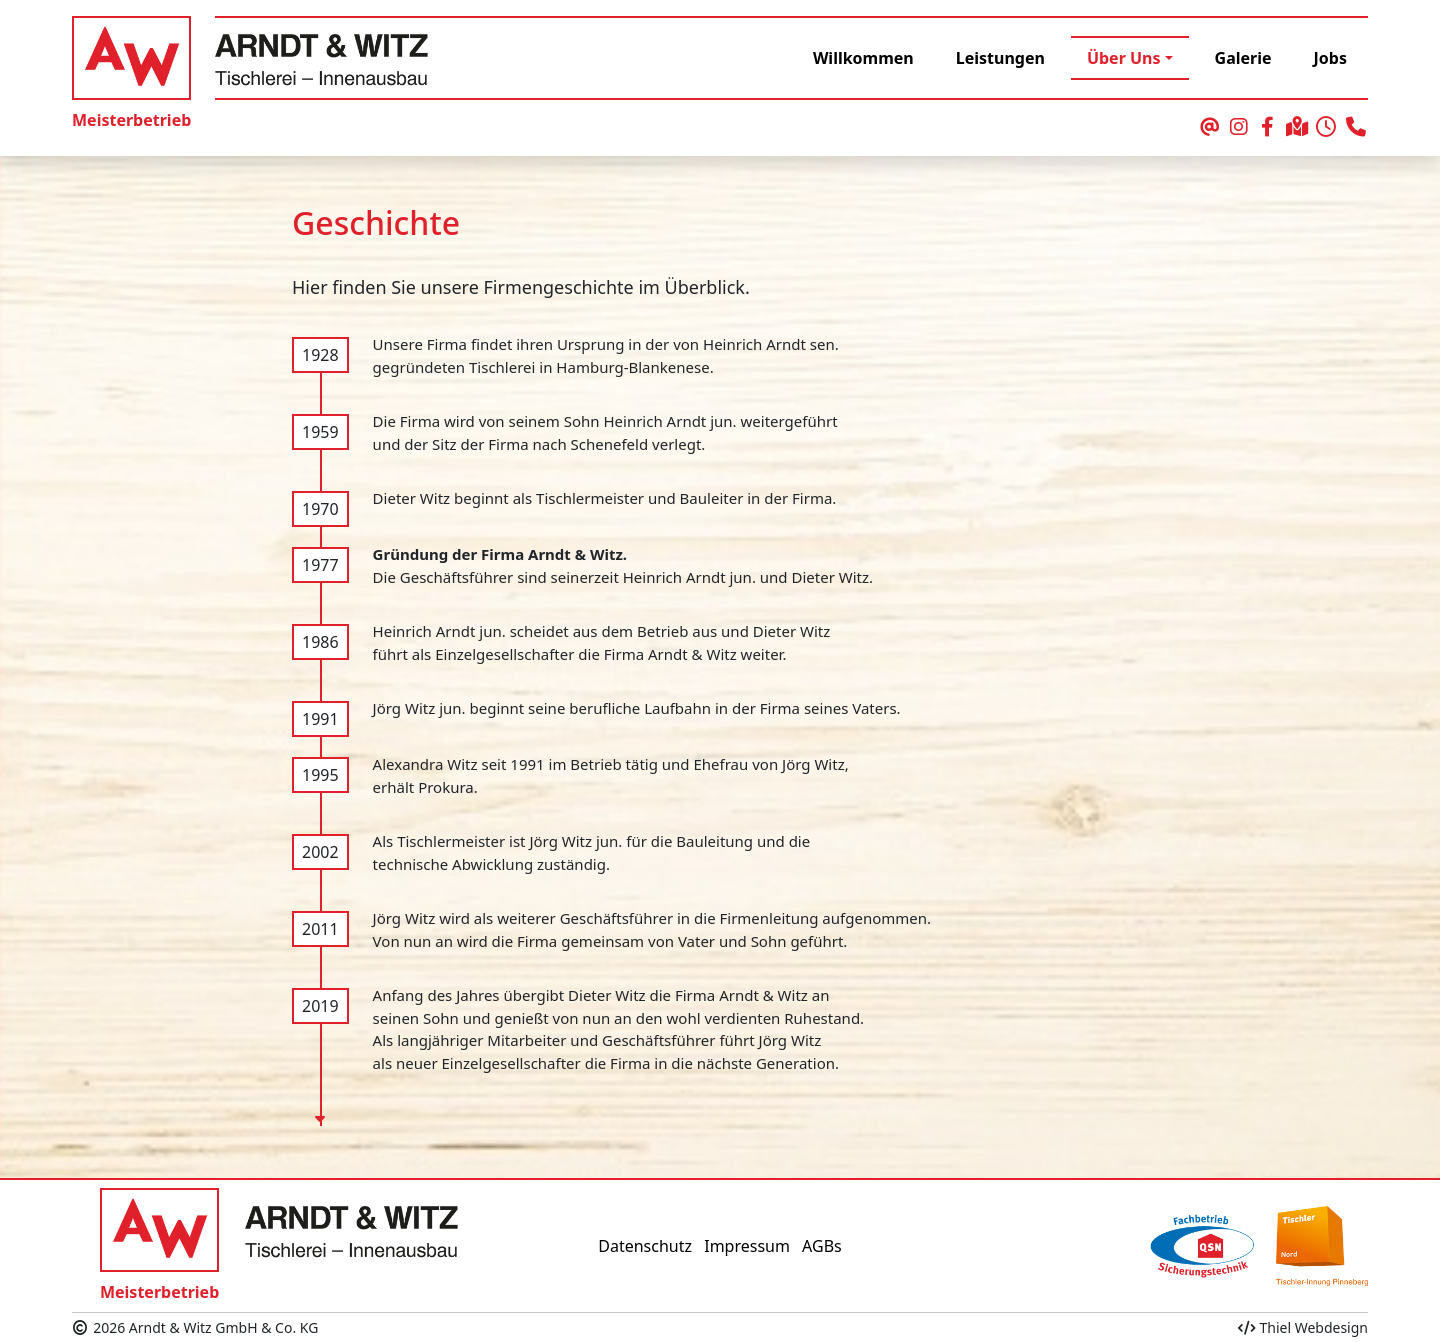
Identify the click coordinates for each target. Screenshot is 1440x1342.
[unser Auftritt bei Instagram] (1238, 128)
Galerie (1243, 58)
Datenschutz (645, 1246)
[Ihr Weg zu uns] (1297, 128)
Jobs (1330, 58)
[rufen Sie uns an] (1355, 128)
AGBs (822, 1246)
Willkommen (863, 58)
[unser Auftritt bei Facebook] (1267, 128)
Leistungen (1000, 58)
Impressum (747, 1246)
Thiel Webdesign (1303, 1327)
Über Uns (1124, 58)
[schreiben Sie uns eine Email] (1209, 128)
